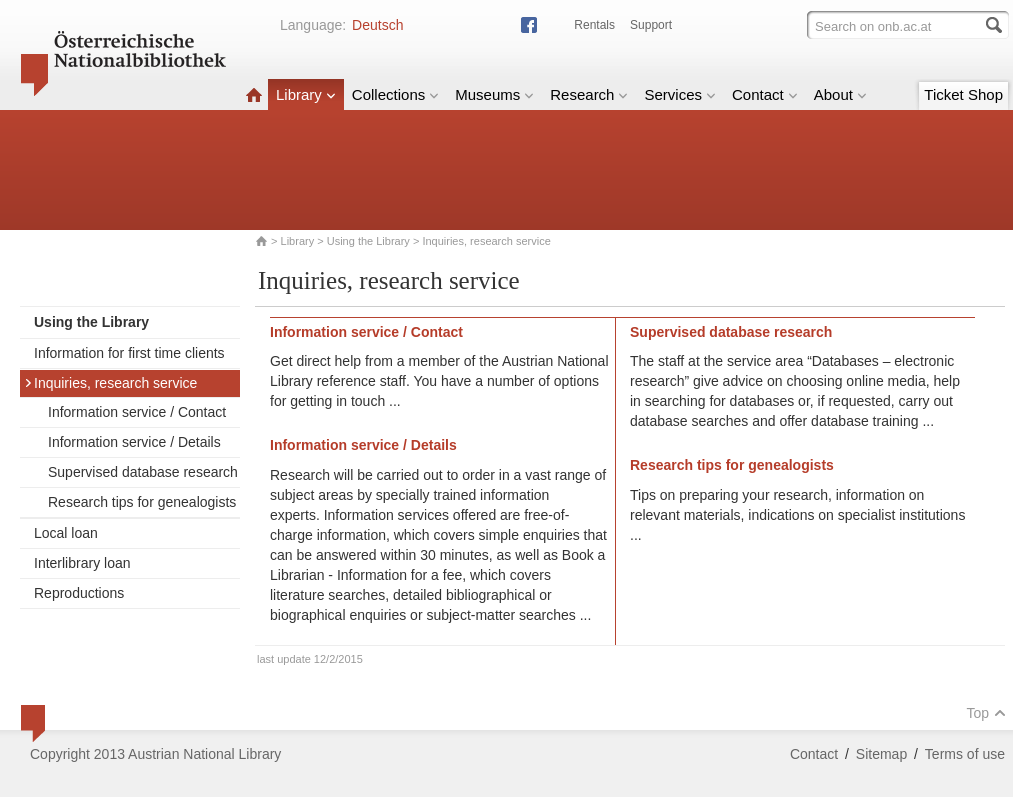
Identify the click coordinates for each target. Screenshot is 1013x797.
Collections (395, 94)
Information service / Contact (137, 412)
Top (986, 713)
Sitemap (881, 754)
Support (651, 25)
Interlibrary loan (82, 563)
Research (589, 94)
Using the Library (368, 241)
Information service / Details (134, 442)
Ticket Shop (963, 94)
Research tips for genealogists (142, 502)
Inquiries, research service (110, 383)
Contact (765, 94)
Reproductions (79, 593)
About (840, 94)
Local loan (66, 533)
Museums (494, 94)
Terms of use (965, 754)
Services (680, 94)
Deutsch (377, 25)
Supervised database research (143, 472)
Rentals (594, 25)
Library (306, 94)
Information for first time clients (129, 353)
